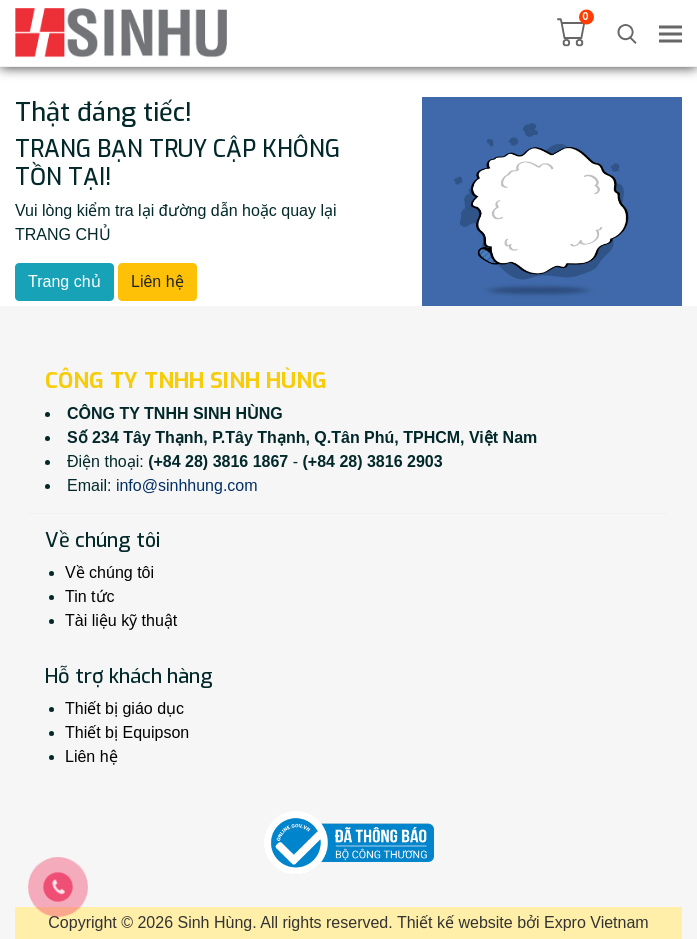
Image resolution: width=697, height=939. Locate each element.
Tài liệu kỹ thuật (121, 620)
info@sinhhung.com (187, 485)
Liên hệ (157, 281)
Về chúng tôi (109, 572)
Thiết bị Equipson (127, 732)
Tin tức (90, 596)
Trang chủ (64, 281)
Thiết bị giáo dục (124, 708)
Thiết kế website (455, 922)
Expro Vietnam (596, 922)
